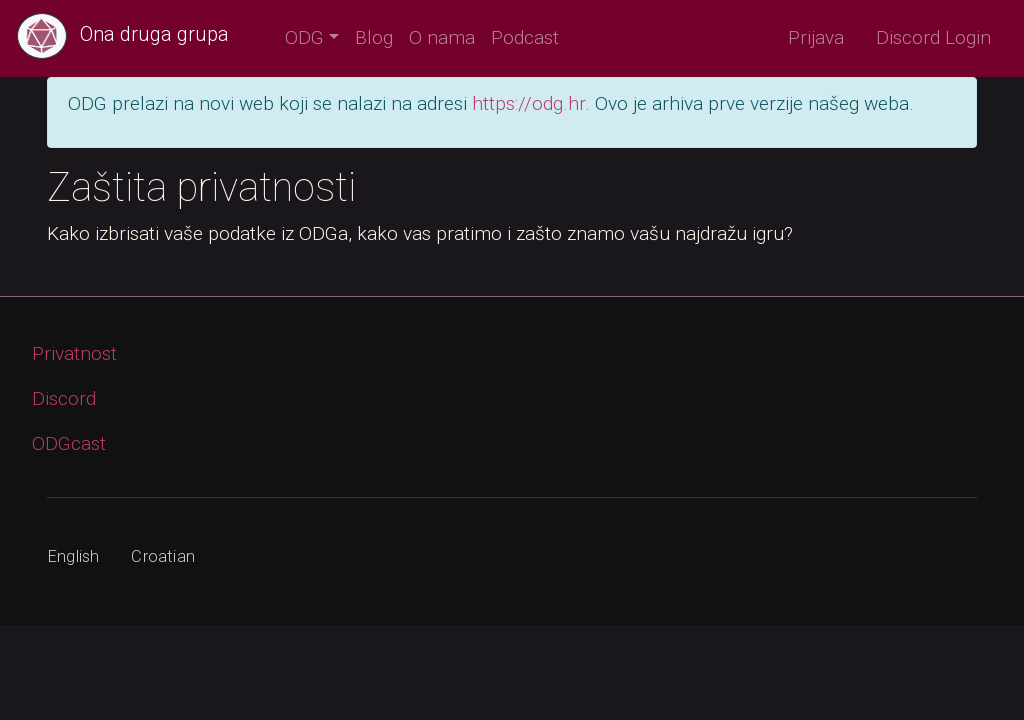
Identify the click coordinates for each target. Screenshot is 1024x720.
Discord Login (933, 37)
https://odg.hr (528, 103)
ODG (304, 37)
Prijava (816, 37)
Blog (374, 37)
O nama (442, 37)
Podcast (525, 37)
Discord (64, 398)
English (73, 556)
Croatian (163, 556)
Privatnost (74, 353)
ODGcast (69, 443)
